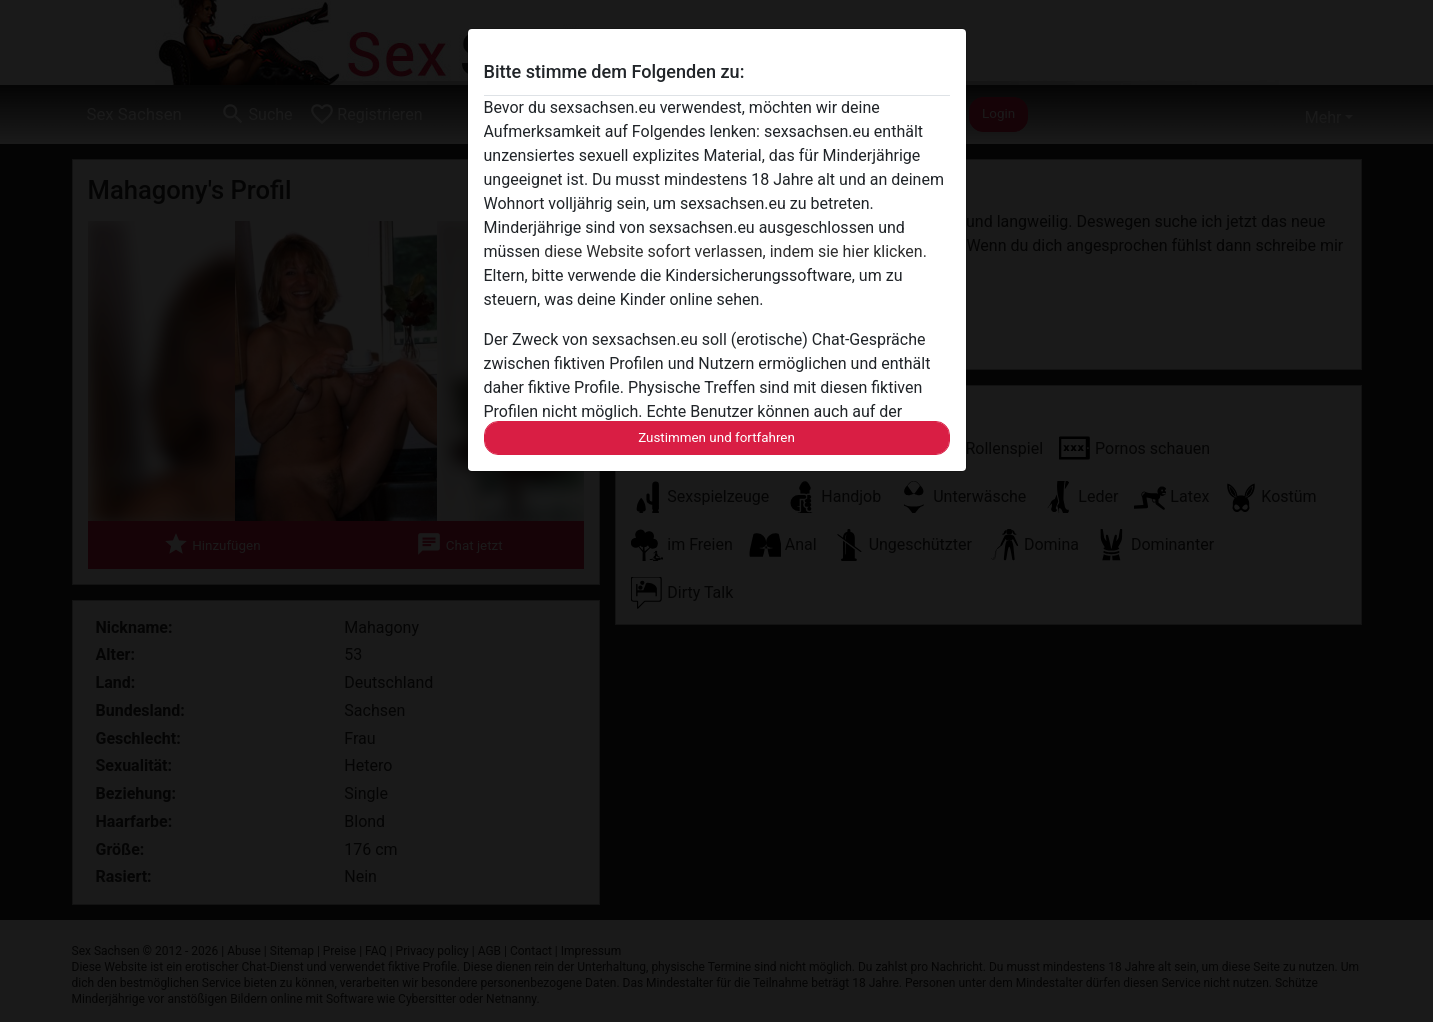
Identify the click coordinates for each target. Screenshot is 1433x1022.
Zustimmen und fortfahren (716, 437)
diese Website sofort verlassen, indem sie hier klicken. (735, 251)
